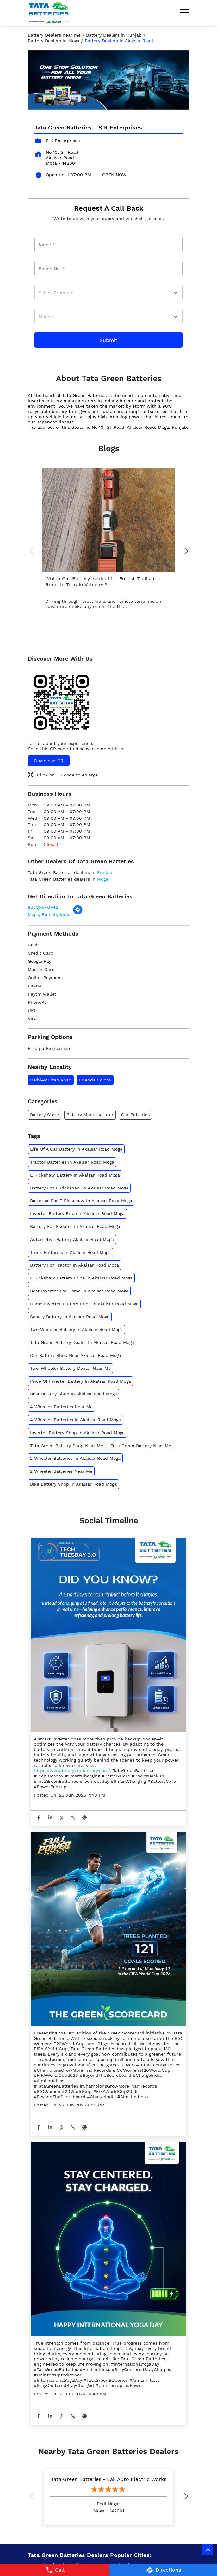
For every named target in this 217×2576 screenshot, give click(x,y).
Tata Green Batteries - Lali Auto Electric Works (108, 2479)
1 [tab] (108, 101)
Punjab (104, 872)
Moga (102, 879)
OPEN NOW (114, 174)
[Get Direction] (78, 913)
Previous (32, 552)
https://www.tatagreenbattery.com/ (72, 1770)
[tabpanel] (108, 80)
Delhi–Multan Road (50, 1079)
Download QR (48, 760)
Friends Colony (95, 1079)
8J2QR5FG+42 (43, 907)
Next (184, 552)
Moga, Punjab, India (49, 914)
